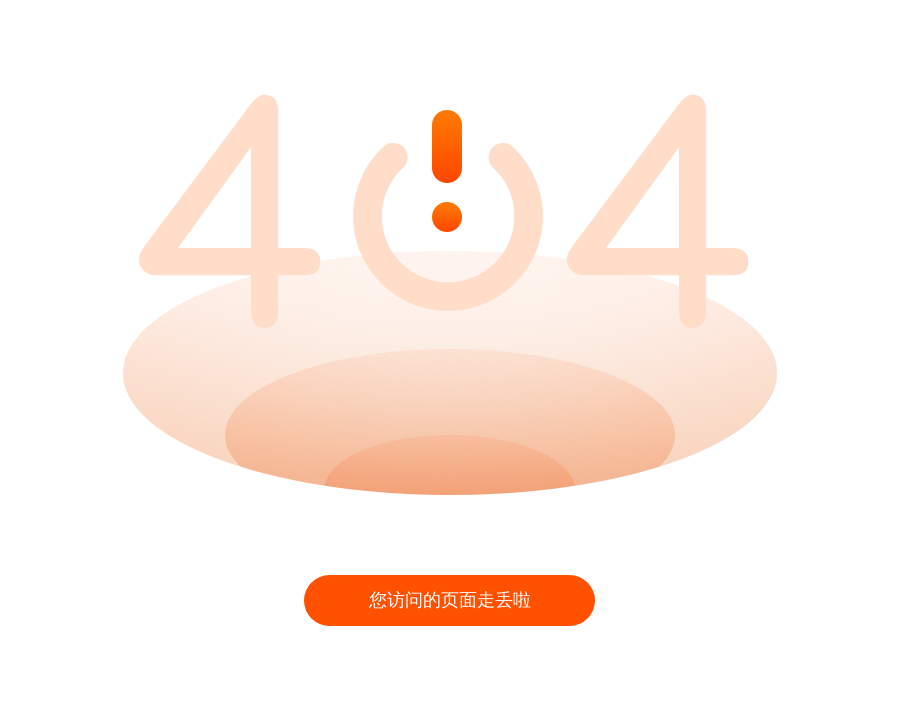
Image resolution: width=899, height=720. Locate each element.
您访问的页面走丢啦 (450, 600)
